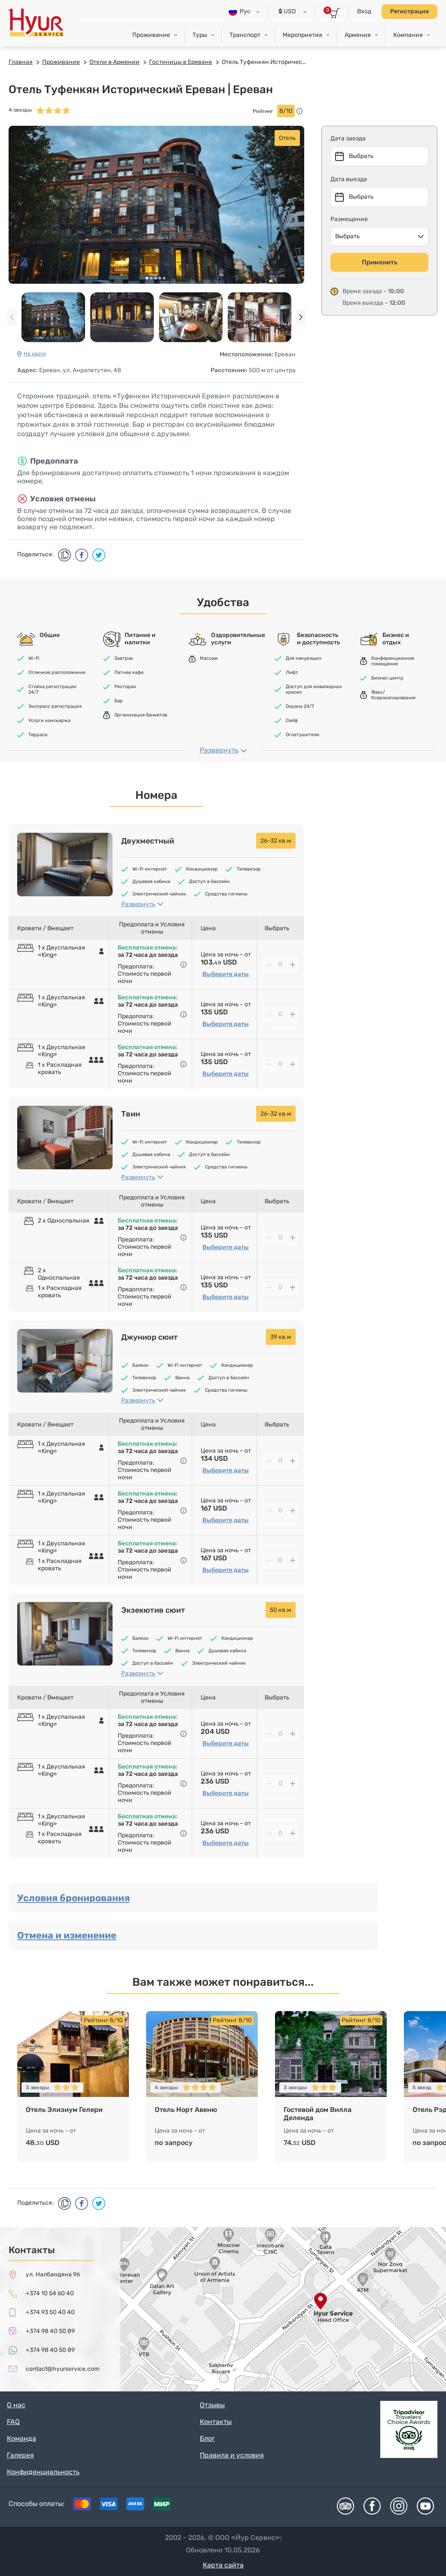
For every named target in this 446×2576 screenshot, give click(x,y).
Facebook (372, 2506)
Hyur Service (36, 22)
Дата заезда (348, 138)
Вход (364, 11)
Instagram (399, 2506)
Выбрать (347, 236)
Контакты (216, 2422)
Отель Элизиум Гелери (64, 2110)
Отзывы (212, 2405)
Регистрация (409, 11)
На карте (35, 354)
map (223, 2309)
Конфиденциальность (43, 2472)
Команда (21, 2438)
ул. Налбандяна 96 (53, 2274)
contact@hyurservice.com (62, 2369)
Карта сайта (223, 2565)
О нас (16, 2405)
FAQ (13, 2422)
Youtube (425, 2506)
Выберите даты (225, 974)
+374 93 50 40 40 (50, 2312)
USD (287, 11)
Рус (239, 11)
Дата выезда (348, 179)
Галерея (20, 2455)
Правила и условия (232, 2455)
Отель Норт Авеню (186, 2110)
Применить (379, 262)
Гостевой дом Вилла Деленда (317, 2114)
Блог (207, 2438)
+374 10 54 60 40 (50, 2293)
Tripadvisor (345, 2506)
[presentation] (12, 317)
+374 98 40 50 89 (50, 2331)
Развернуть (219, 750)
